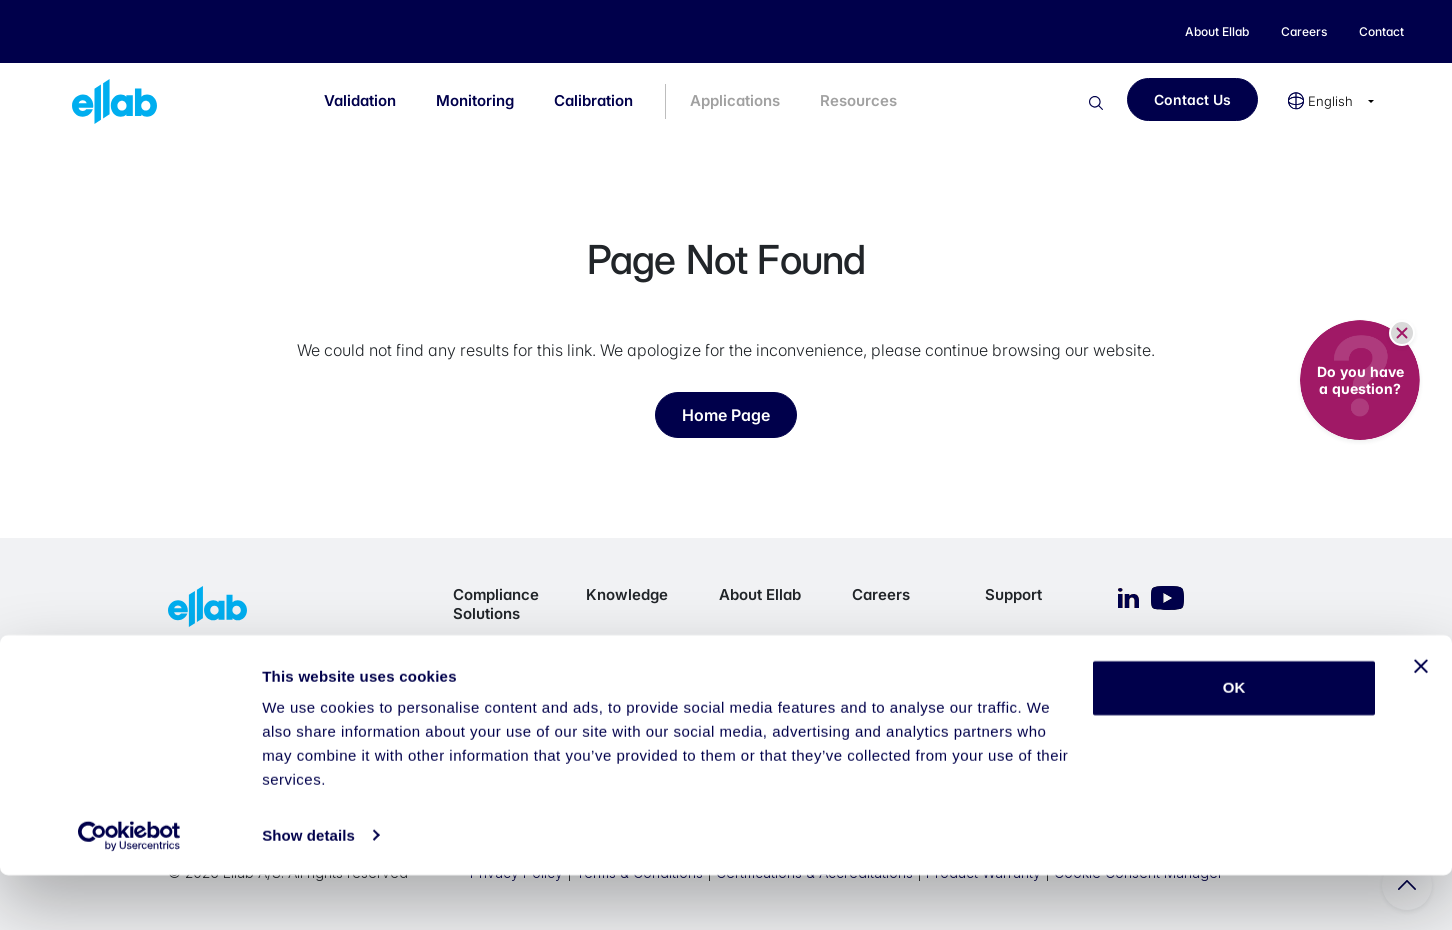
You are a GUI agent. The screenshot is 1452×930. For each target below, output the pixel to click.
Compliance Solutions (496, 604)
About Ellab (760, 594)
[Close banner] (1421, 722)
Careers (881, 594)
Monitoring (475, 100)
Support (1013, 594)
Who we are (759, 645)
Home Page (726, 415)
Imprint (1006, 645)
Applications (735, 100)
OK (1234, 743)
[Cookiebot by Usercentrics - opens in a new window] (129, 891)
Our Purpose (761, 670)
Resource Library (618, 679)
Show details (308, 890)
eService (1015, 670)
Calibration (593, 100)
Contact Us (1192, 99)
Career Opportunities (896, 654)
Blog (601, 645)
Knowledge (627, 594)
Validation (360, 100)
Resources (858, 100)
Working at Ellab (904, 688)
